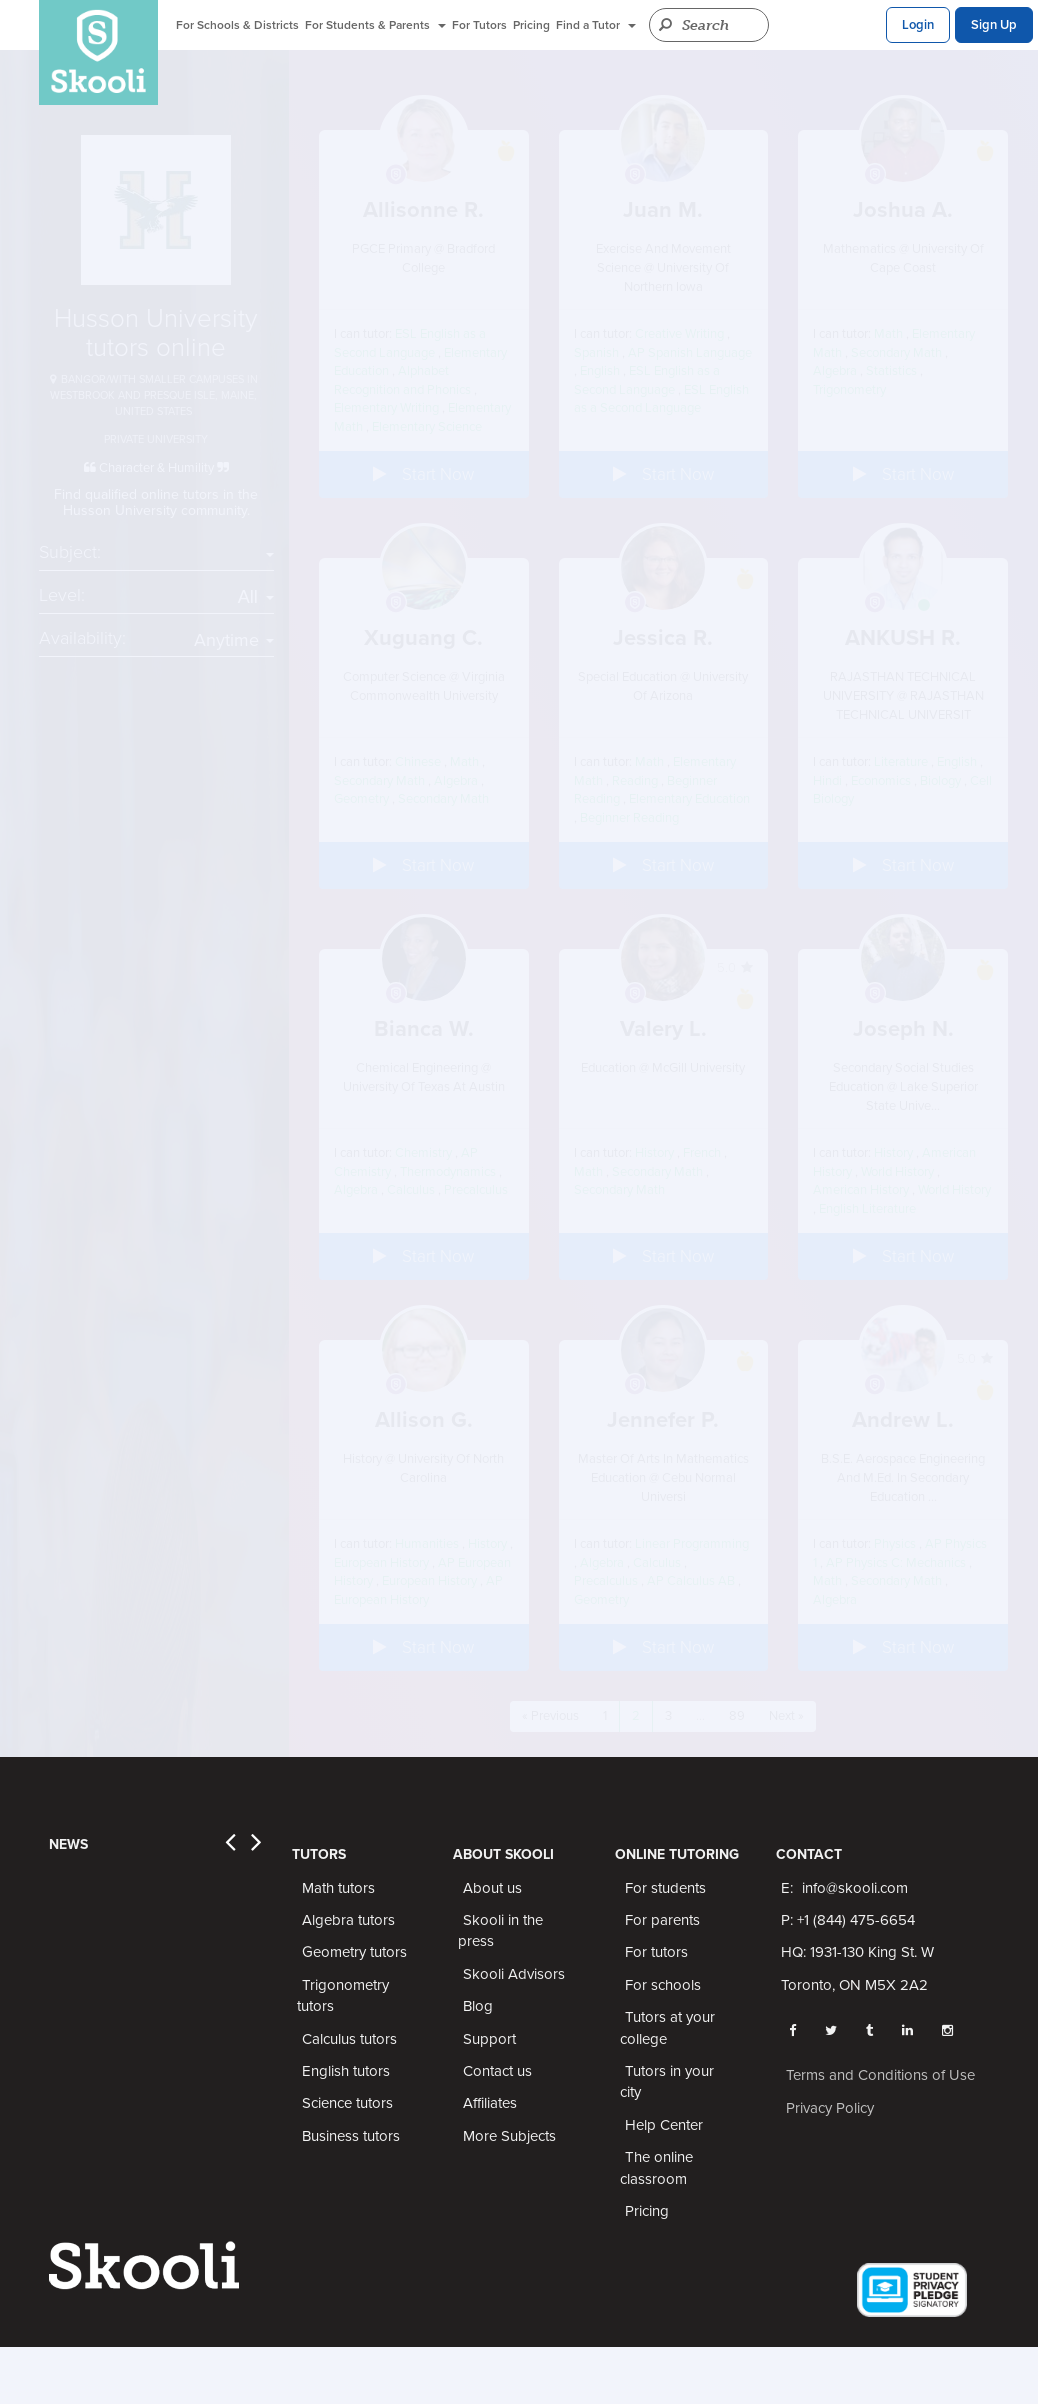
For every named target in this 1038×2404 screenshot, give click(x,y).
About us (492, 1888)
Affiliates (490, 2103)
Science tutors (347, 2103)
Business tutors (351, 2136)
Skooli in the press (500, 1930)
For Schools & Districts (237, 25)
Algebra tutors (348, 1920)
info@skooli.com (855, 1888)
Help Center (664, 2125)
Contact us (497, 2071)
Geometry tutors (354, 1952)
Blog (478, 2006)
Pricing (531, 25)
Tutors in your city (667, 2081)
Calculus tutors (349, 2039)
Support (489, 2039)
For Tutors (479, 25)
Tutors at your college (667, 2027)
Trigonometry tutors (343, 1995)
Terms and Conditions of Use (880, 2075)
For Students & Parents (375, 25)
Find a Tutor (596, 25)
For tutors (656, 1952)
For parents (662, 1920)
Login (918, 25)
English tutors (346, 2071)
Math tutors (338, 1888)
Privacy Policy (830, 2108)
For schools (663, 1985)
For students (665, 1888)
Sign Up (994, 25)
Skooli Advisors (514, 1974)
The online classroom (656, 2167)
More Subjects (509, 2136)
